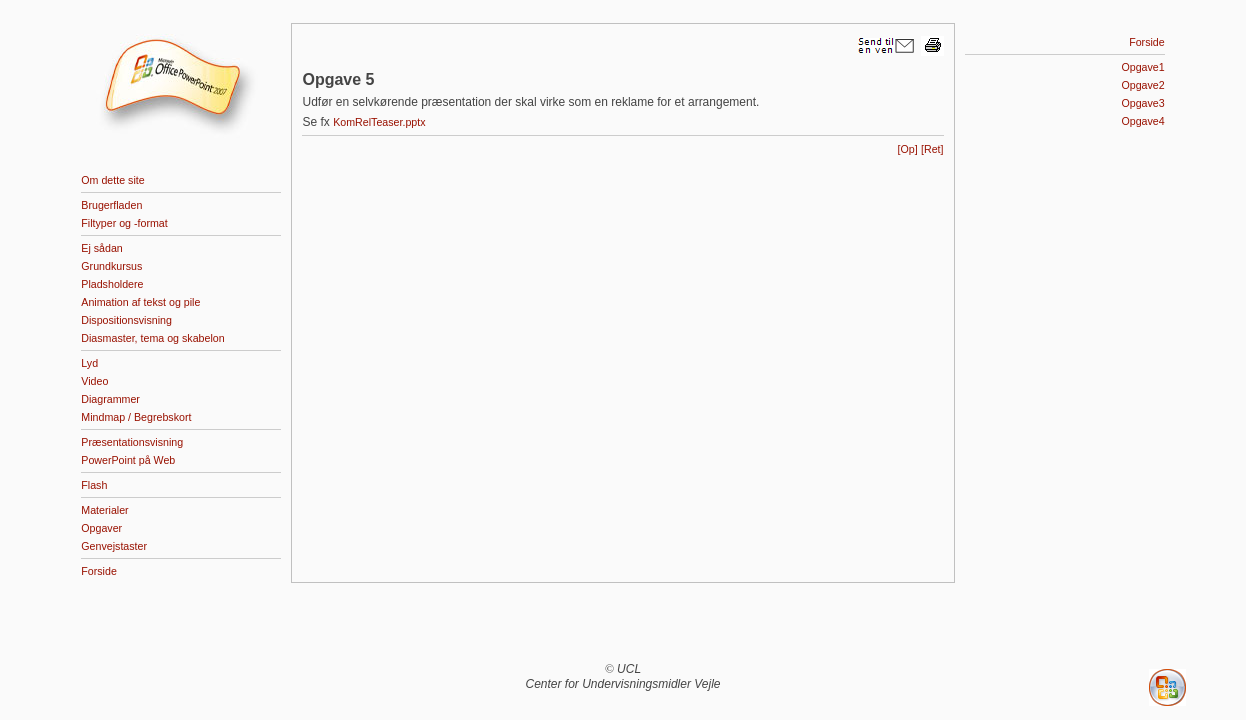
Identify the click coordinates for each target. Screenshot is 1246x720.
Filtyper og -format (124, 223)
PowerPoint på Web (128, 460)
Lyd (89, 363)
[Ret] (932, 149)
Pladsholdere (112, 284)
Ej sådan (101, 248)
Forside (99, 571)
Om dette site (112, 180)
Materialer (104, 510)
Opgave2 (1142, 85)
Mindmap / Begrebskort (136, 417)
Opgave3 (1142, 103)
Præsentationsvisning (132, 442)
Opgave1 (1142, 67)
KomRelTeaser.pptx (379, 122)
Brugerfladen (111, 205)
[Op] (908, 149)
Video (94, 381)
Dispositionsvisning (126, 320)
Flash (94, 485)
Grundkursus (111, 266)
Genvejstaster (114, 546)
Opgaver (101, 528)
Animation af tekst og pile (140, 302)
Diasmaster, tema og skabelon (152, 338)
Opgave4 (1142, 121)
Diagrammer (110, 399)
